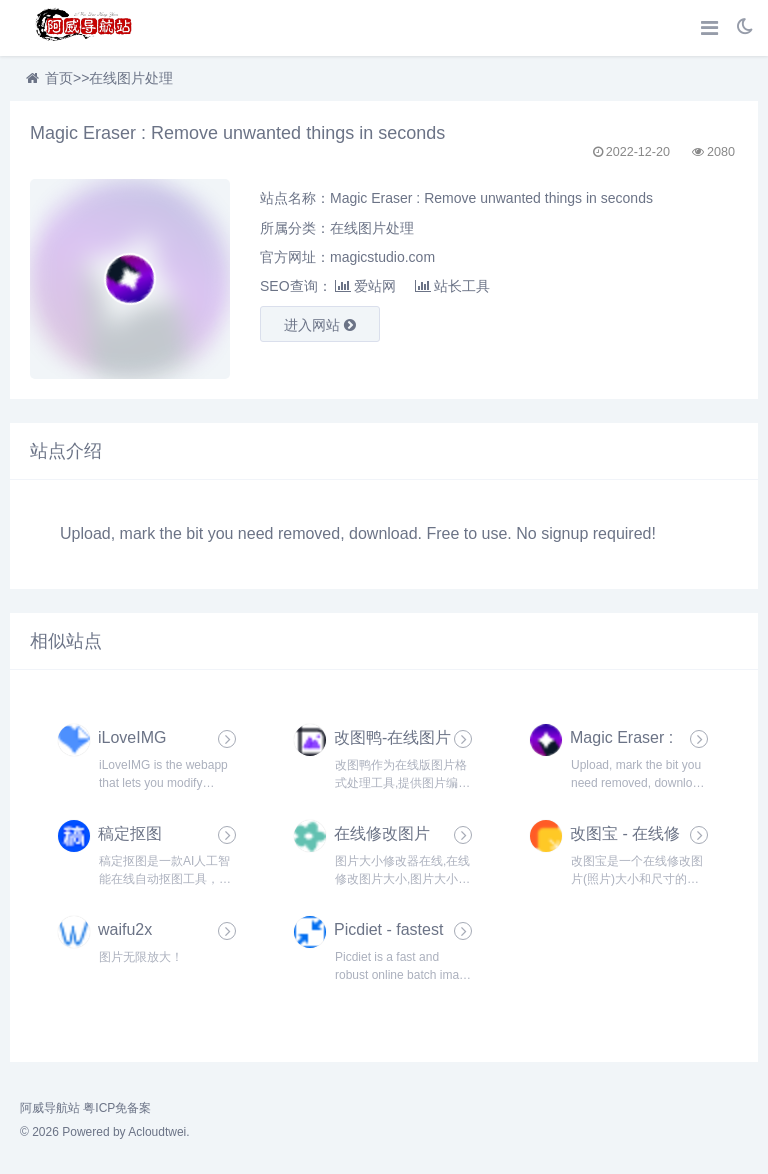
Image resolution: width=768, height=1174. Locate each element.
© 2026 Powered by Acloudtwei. (105, 1132)
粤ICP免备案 (117, 1108)
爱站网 (365, 286)
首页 (59, 78)
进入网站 (320, 325)
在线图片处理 (131, 78)
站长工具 (452, 286)
